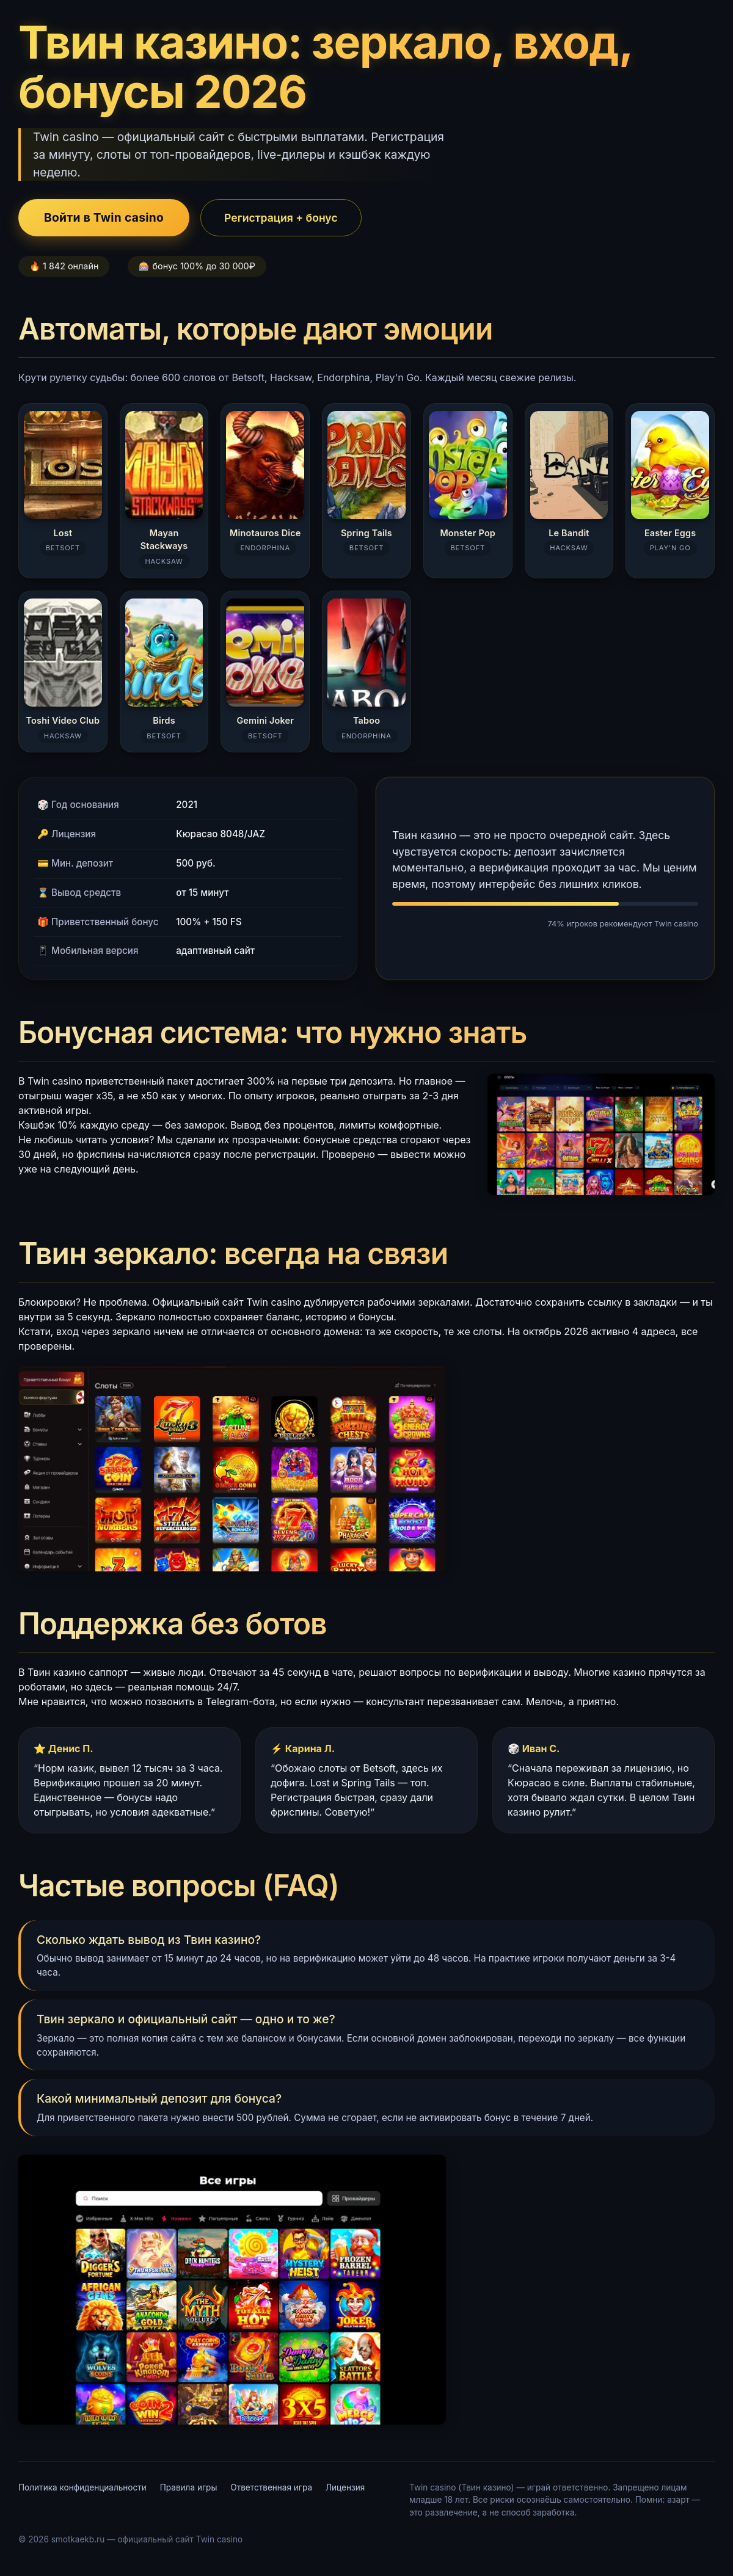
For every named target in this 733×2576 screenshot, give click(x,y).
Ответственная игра (271, 2487)
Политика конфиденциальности (82, 2487)
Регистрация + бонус (281, 217)
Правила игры (188, 2487)
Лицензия (345, 2487)
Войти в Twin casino (104, 217)
